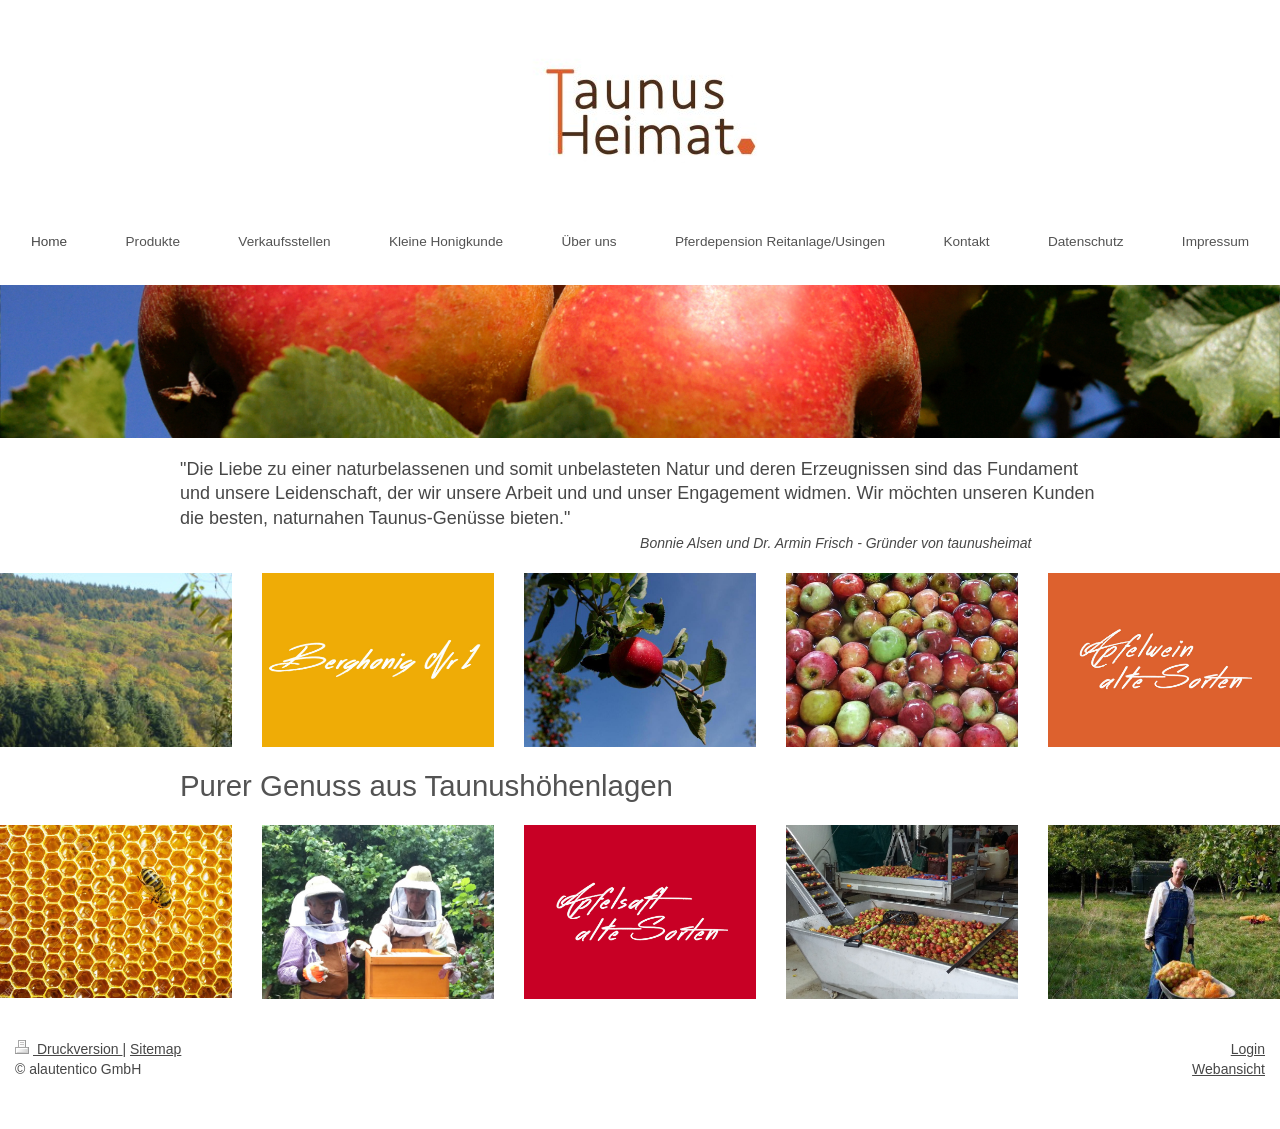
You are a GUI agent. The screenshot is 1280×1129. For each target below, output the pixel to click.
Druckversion (68, 1049)
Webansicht (1228, 1069)
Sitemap (155, 1049)
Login (1248, 1049)
